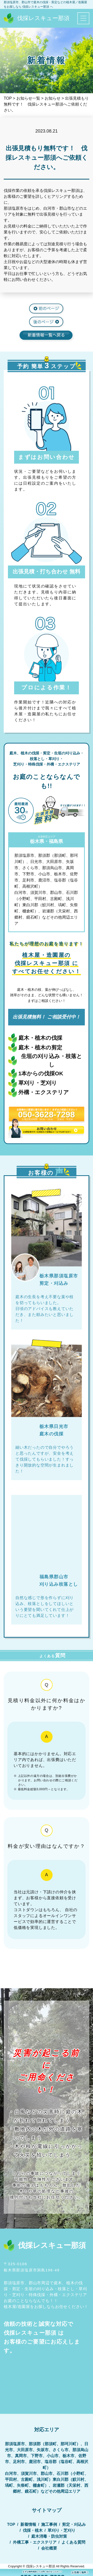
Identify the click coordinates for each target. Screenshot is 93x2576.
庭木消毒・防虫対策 (49, 2528)
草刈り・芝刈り (61, 2522)
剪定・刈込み (74, 2516)
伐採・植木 (33, 2522)
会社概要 (49, 2540)
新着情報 (28, 2516)
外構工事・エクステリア (35, 2534)
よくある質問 (73, 2534)
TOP (11, 2516)
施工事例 (49, 2516)
